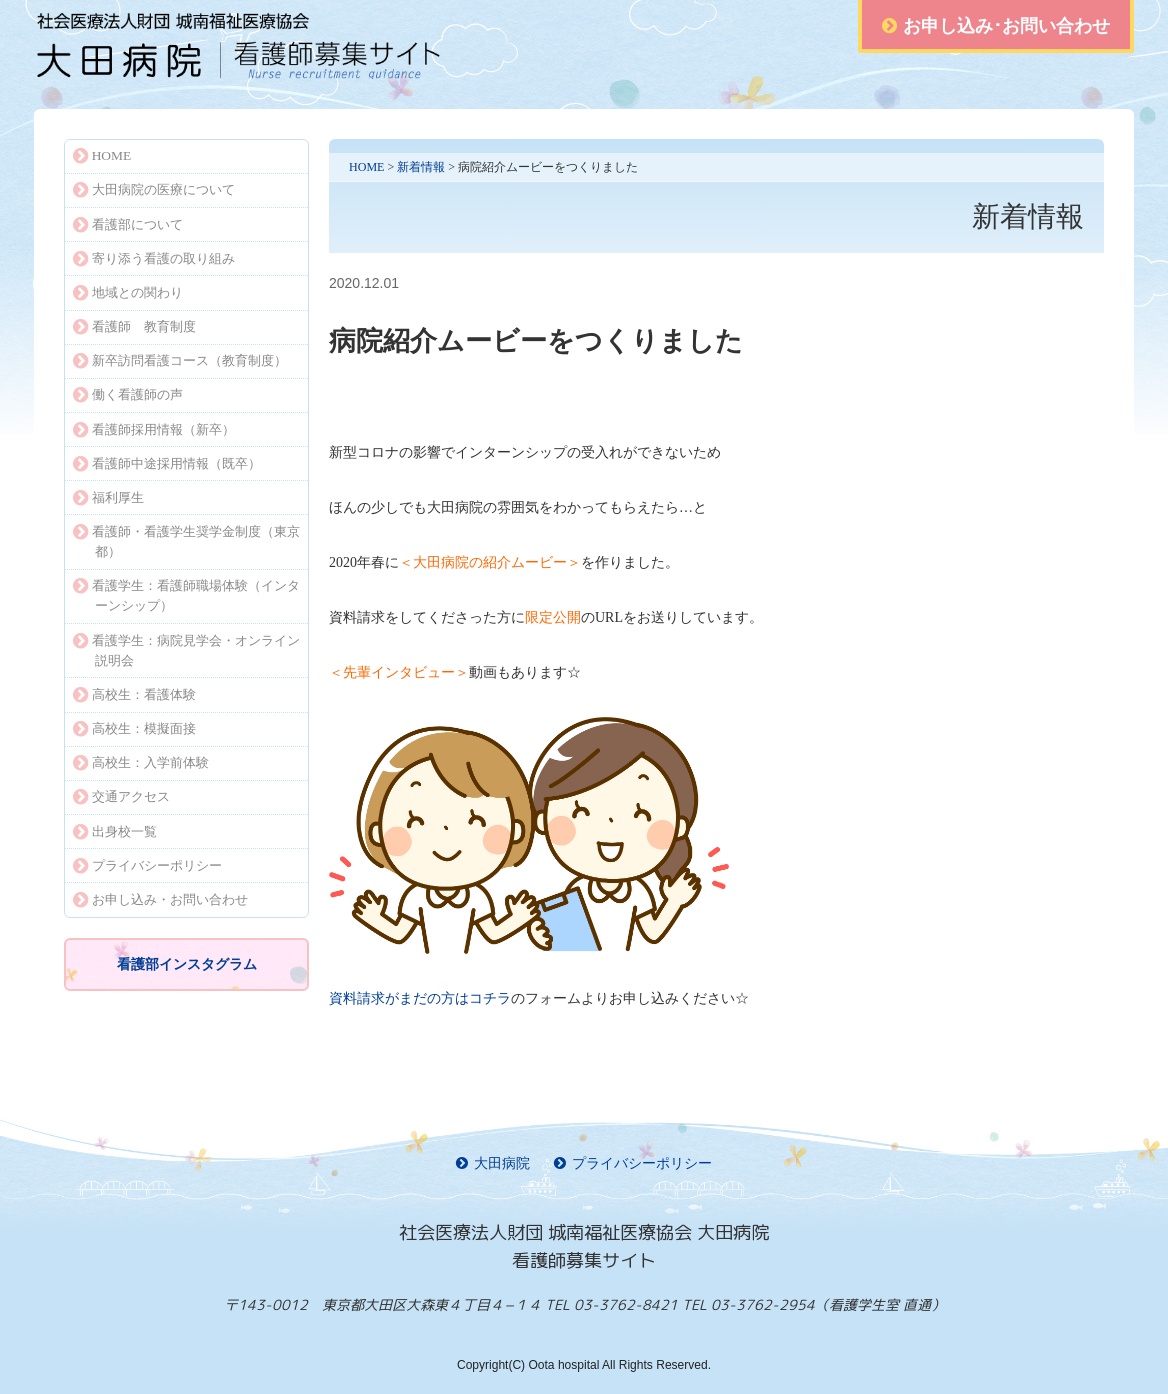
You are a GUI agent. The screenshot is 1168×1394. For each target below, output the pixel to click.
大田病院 (493, 1163)
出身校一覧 (115, 831)
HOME (366, 167)
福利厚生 (108, 497)
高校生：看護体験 (134, 694)
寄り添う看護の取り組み (154, 258)
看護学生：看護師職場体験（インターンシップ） (186, 595)
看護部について (128, 224)
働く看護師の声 (128, 394)
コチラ (420, 998)
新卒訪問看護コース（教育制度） (180, 360)
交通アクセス (121, 796)
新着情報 (421, 167)
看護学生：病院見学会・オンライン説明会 (186, 650)
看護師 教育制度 (134, 326)
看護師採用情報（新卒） (154, 429)
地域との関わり (128, 292)
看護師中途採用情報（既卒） (167, 463)
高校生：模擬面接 (134, 728)
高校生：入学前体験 (141, 762)
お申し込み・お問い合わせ (160, 899)
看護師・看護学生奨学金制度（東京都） (186, 541)
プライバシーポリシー (147, 865)
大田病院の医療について (154, 189)
